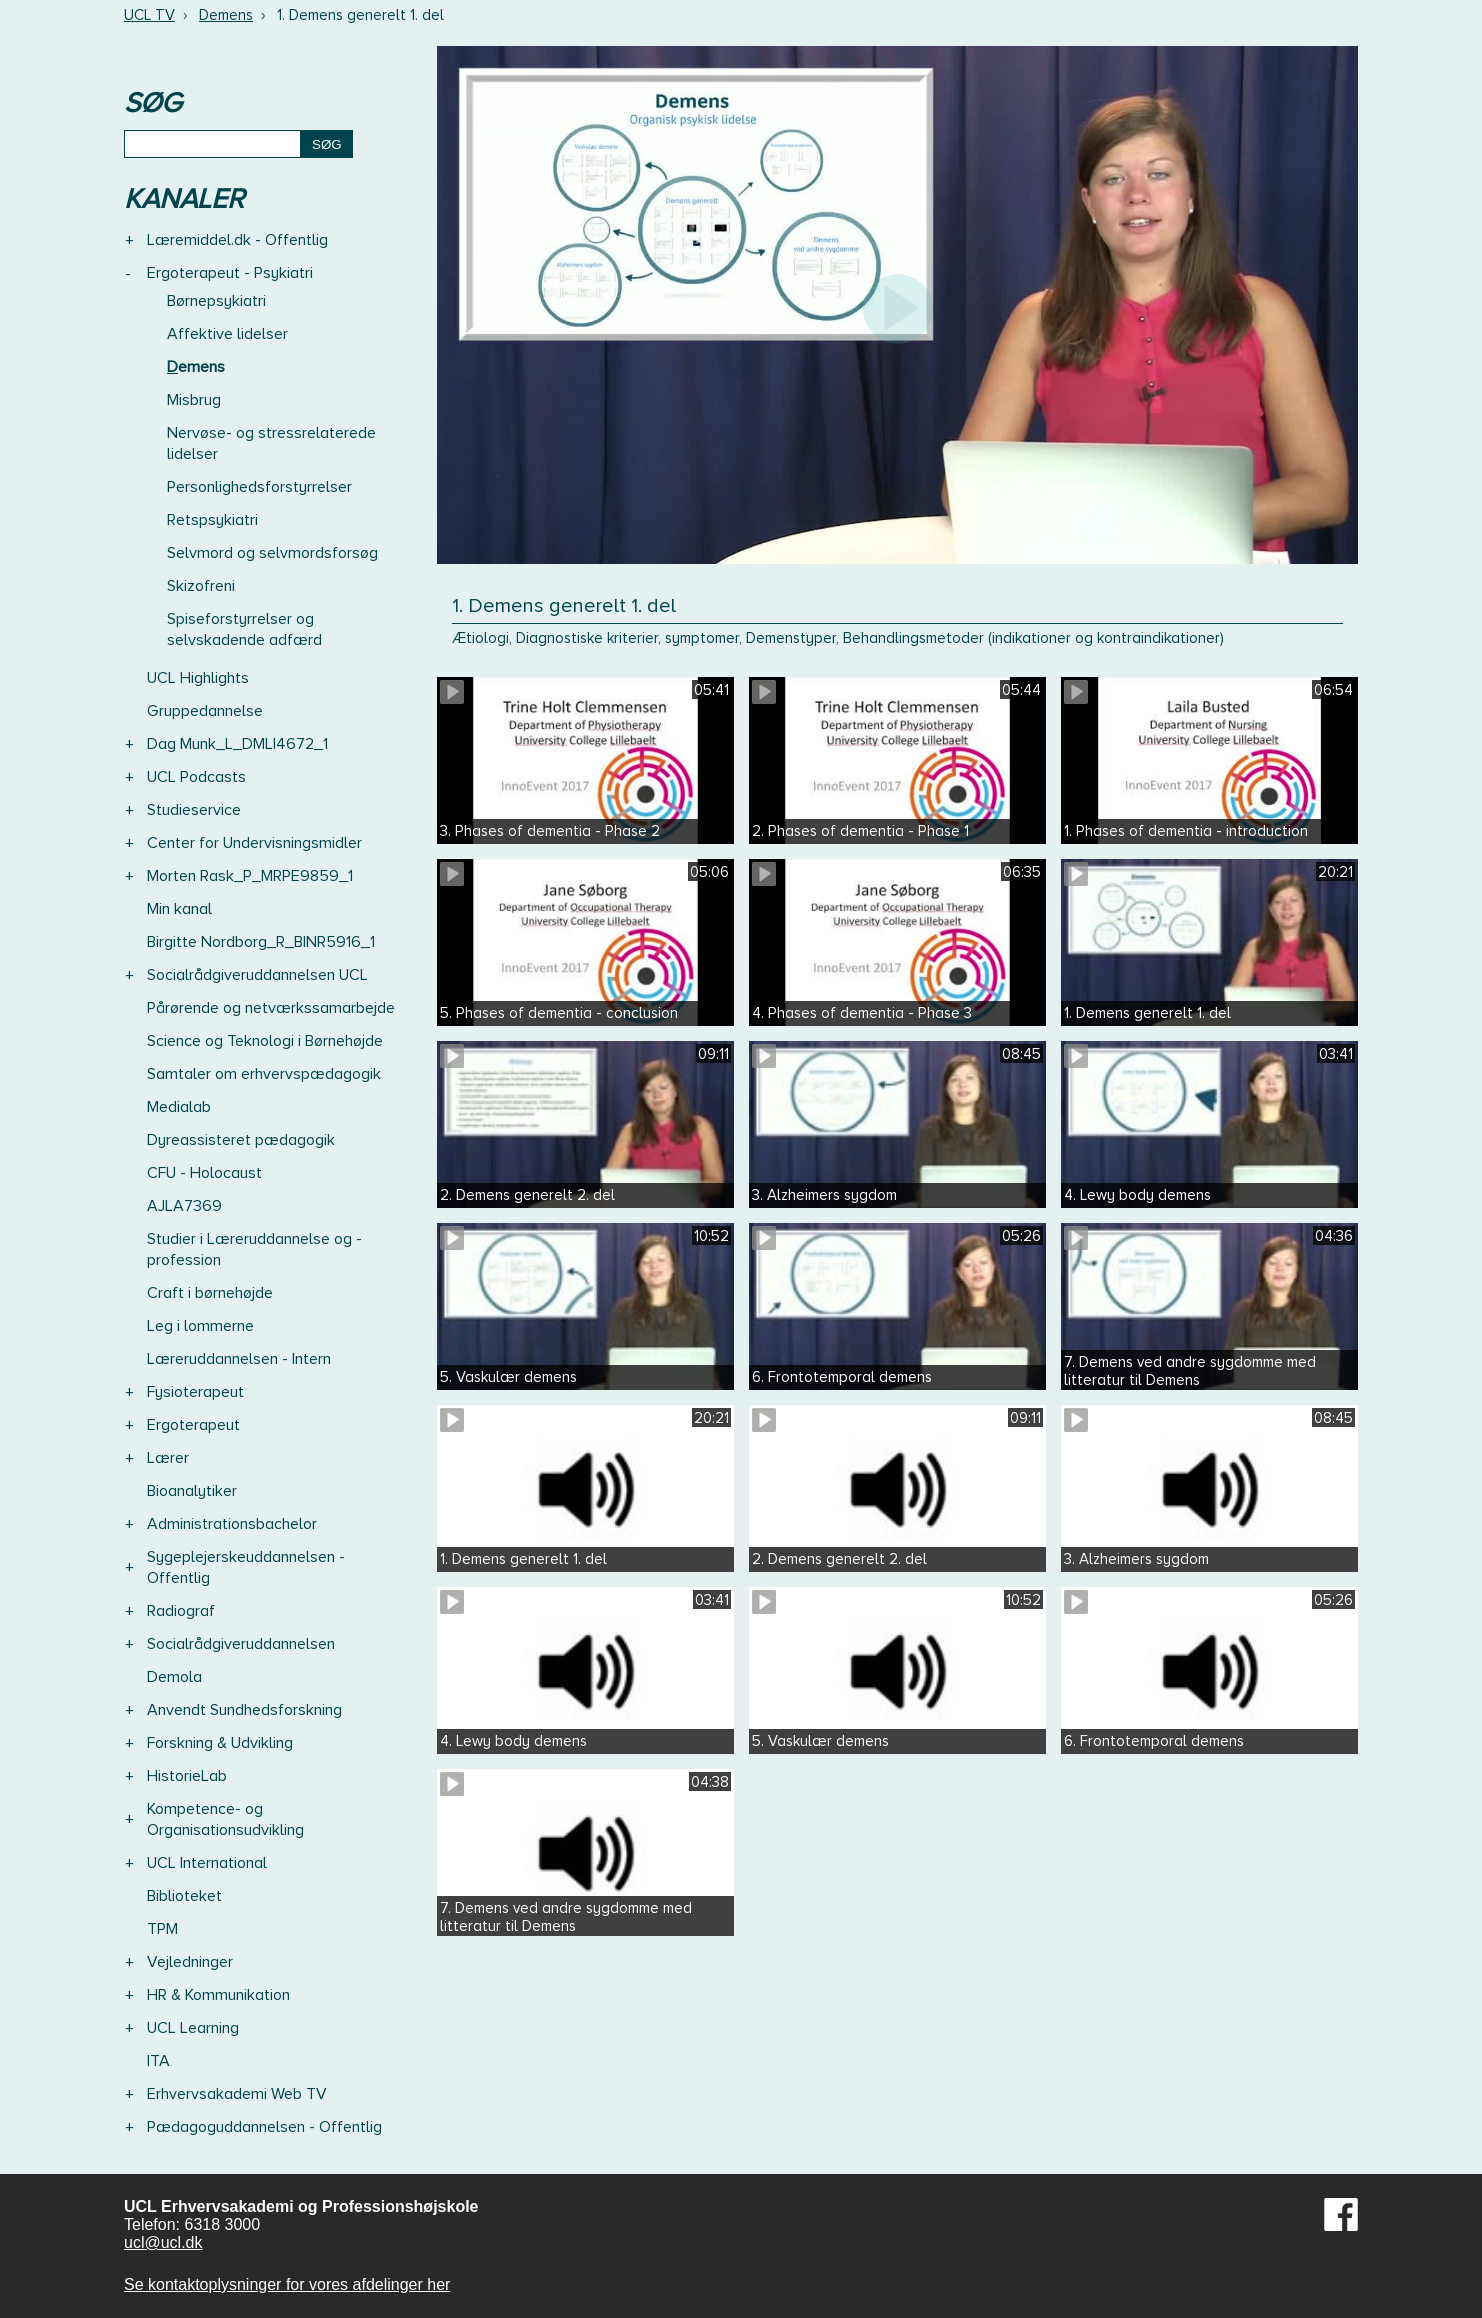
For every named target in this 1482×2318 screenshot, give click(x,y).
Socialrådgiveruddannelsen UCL (257, 975)
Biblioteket (184, 1896)
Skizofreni (201, 586)
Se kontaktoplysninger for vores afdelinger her (287, 2284)
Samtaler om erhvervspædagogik (264, 1074)
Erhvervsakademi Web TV (237, 2094)
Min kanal (179, 909)
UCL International (207, 1863)
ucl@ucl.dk (163, 2242)
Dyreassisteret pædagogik (241, 1140)
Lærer (168, 1458)
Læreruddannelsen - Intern (239, 1359)
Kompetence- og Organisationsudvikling (225, 1819)
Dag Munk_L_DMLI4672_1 (237, 744)
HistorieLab (187, 1776)
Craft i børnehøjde (210, 1293)
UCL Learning (193, 2028)
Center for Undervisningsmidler (254, 843)
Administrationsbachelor (232, 1524)
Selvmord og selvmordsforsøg (272, 553)
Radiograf (181, 1611)
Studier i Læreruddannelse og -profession (254, 1249)
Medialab (179, 1107)
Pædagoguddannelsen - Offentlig (264, 2127)
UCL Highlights (198, 678)
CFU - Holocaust (204, 1173)
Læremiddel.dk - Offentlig (237, 240)
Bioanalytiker (192, 1491)
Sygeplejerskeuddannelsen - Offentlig (246, 1567)
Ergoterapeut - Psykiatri (230, 273)
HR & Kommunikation (218, 1995)
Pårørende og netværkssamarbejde (271, 1008)
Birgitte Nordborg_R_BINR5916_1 (261, 942)
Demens (226, 15)
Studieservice (194, 810)
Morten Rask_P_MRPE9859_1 (250, 876)
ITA (158, 2061)
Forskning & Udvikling (220, 1743)
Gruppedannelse (205, 711)
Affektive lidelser (227, 334)
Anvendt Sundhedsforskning (244, 1710)
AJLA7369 (184, 1206)
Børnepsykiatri (216, 301)
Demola (174, 1677)
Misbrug (194, 400)
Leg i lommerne (200, 1326)
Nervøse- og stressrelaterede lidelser (271, 443)
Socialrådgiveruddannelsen (241, 1644)
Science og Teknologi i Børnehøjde (265, 1041)
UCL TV (149, 15)
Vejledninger (190, 1962)
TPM (162, 1929)
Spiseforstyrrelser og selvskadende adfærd (244, 629)
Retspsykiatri (212, 520)
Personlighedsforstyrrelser (259, 487)
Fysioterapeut (195, 1392)
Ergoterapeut (193, 1425)
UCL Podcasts (196, 777)
